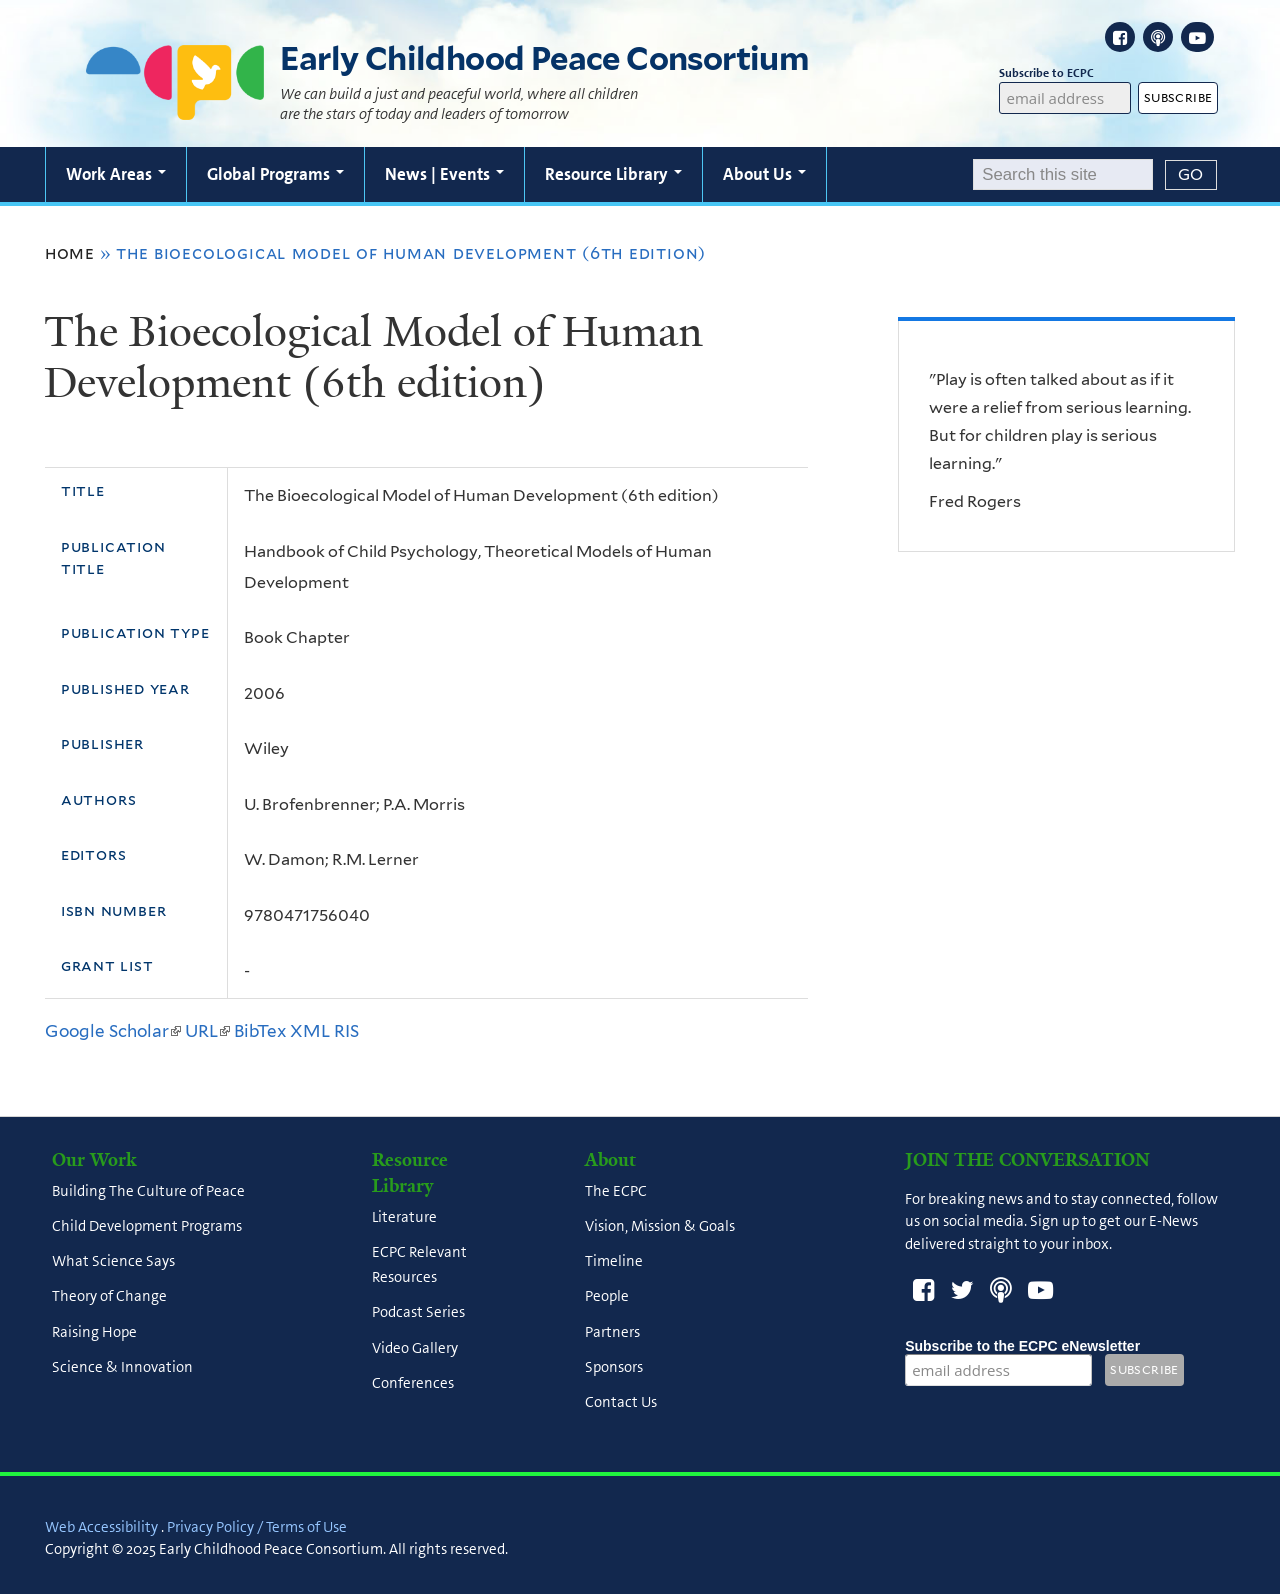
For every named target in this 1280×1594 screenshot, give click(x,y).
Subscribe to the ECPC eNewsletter (1022, 1346)
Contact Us (621, 1403)
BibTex (260, 1031)
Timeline (614, 1262)
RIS (346, 1031)
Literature (404, 1217)
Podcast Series (418, 1313)
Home (70, 253)
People (607, 1297)
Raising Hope (94, 1332)
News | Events (444, 174)
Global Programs (275, 174)
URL (207, 1031)
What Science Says (113, 1262)
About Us (764, 174)
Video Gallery (415, 1348)
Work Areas (116, 174)
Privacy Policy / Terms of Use (257, 1527)
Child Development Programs (147, 1226)
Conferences (413, 1383)
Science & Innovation (122, 1367)
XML (310, 1031)
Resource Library (613, 174)
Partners (612, 1332)
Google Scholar (113, 1031)
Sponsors (614, 1367)
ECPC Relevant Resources (419, 1264)
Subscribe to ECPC (1064, 73)
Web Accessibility (101, 1527)
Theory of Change (109, 1297)
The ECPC (616, 1191)
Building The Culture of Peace (148, 1191)
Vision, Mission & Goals (660, 1226)
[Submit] (1191, 175)
